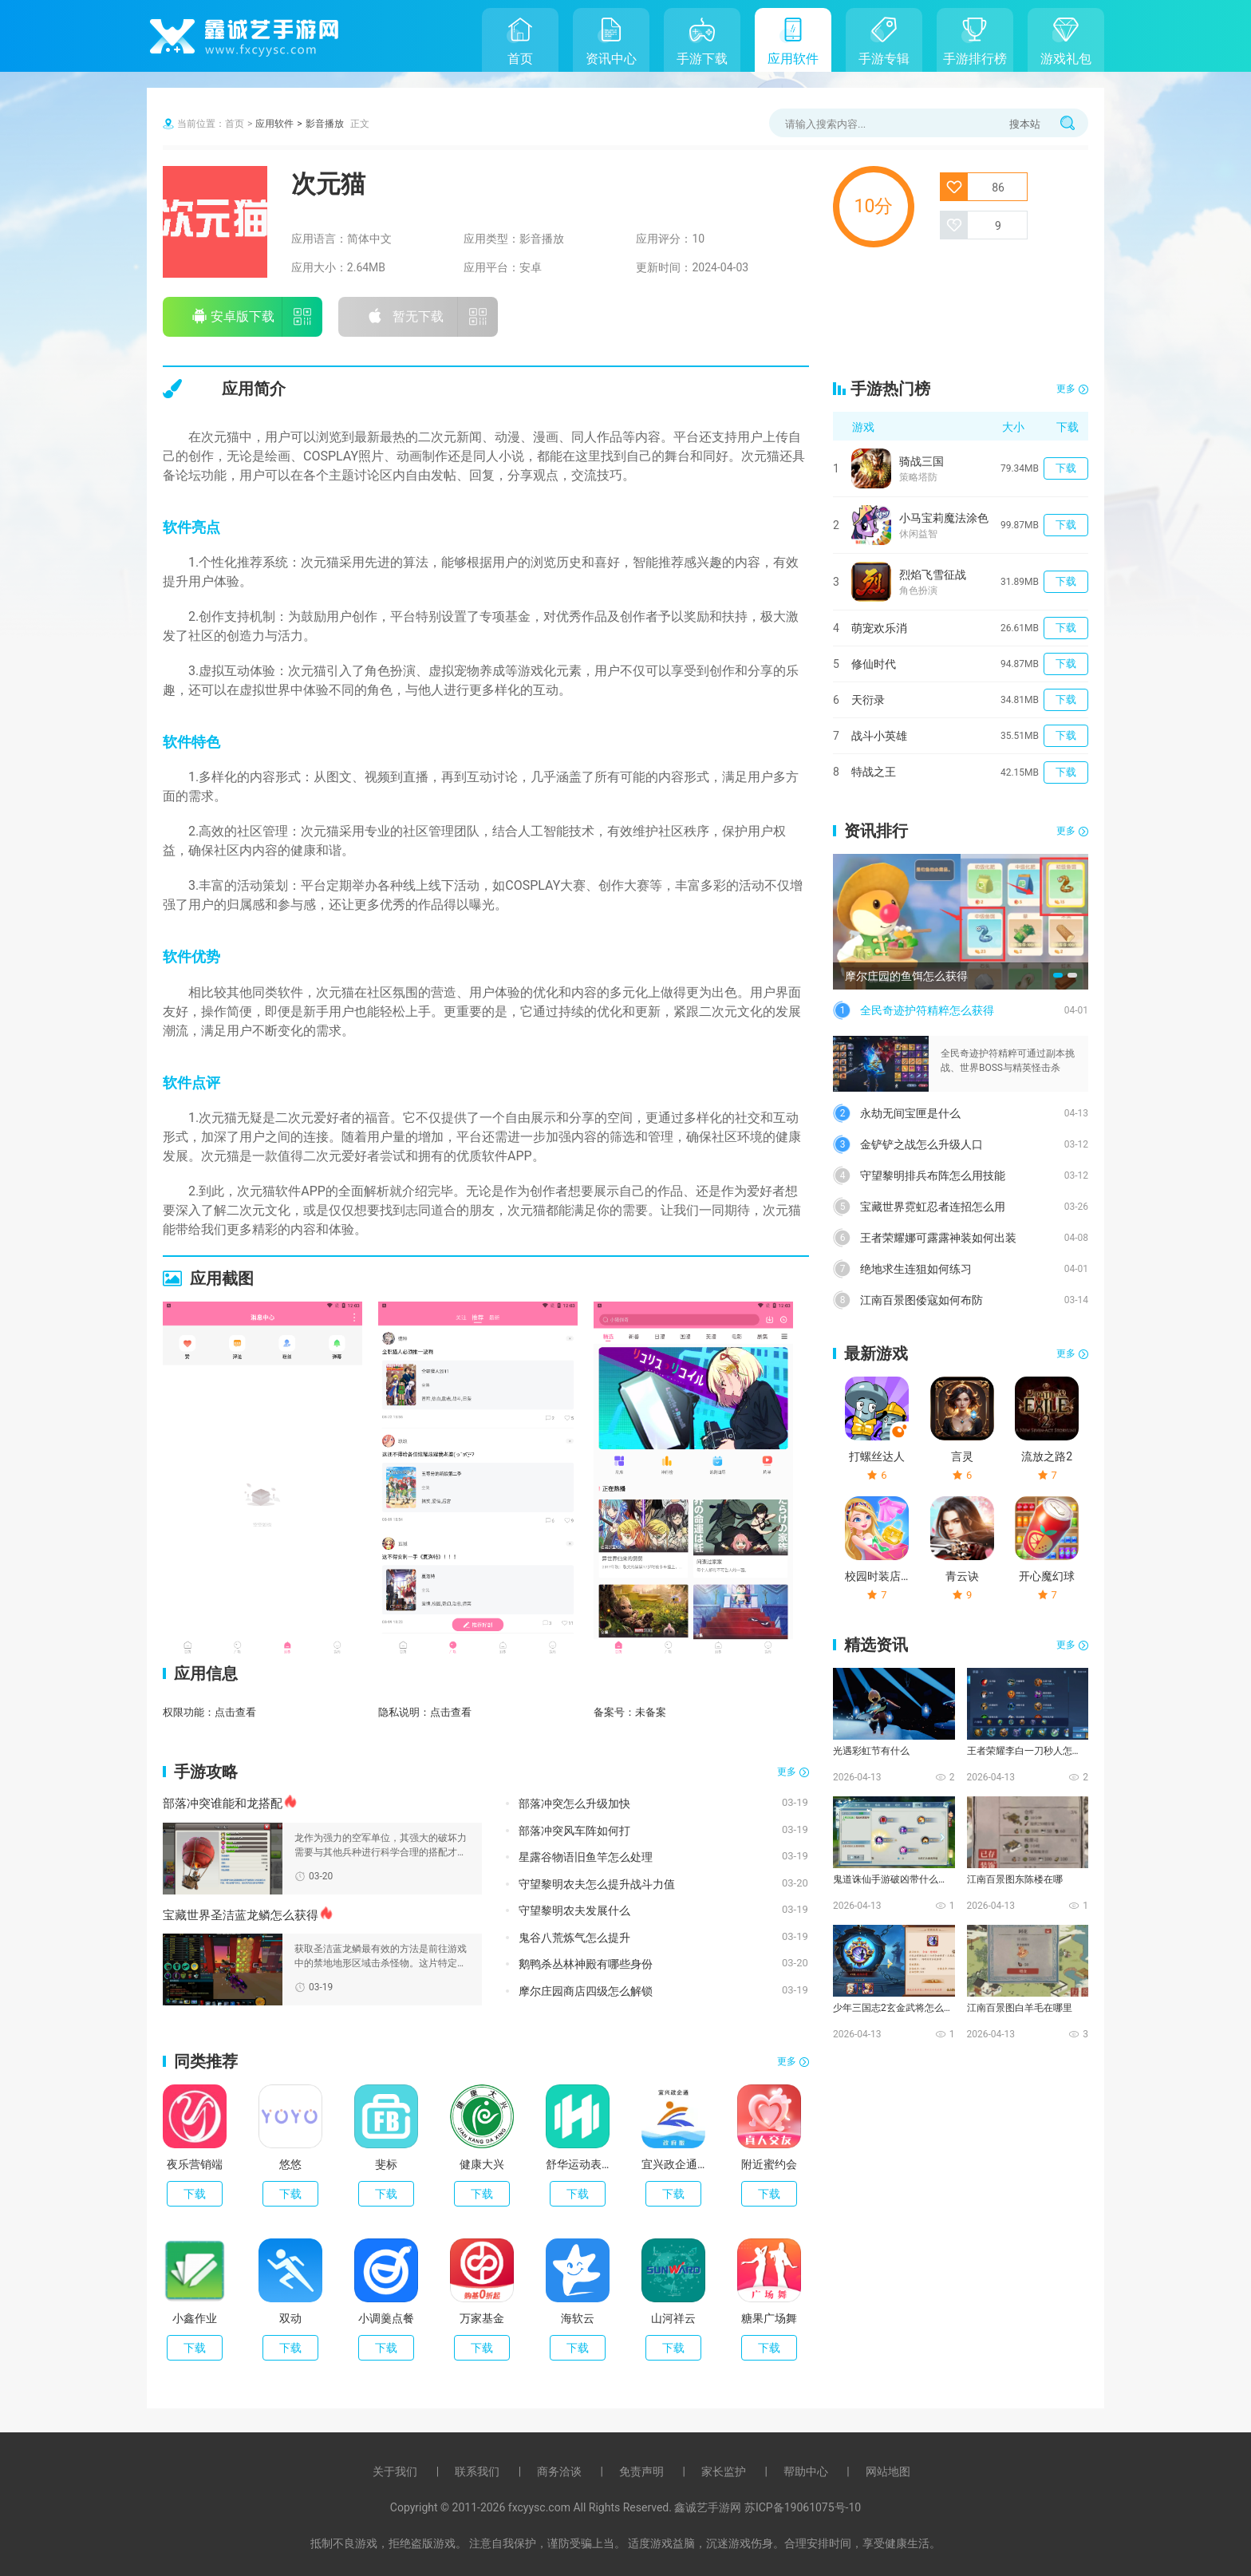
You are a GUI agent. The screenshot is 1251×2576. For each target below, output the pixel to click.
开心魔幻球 (1047, 1576)
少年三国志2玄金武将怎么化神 (893, 2007)
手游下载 (702, 58)
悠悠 (290, 2164)
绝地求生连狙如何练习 (916, 1268)
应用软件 (793, 58)
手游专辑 (884, 58)
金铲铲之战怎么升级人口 (921, 1144)
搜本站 (1024, 124)
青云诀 (962, 1576)
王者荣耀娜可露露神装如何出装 (938, 1237)
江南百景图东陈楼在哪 (1015, 1879)
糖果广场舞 (769, 2318)
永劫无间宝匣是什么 (910, 1113)
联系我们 (477, 2471)
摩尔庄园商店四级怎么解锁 (586, 1991)
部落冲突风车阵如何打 (574, 1830)
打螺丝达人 (877, 1456)
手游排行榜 (975, 58)
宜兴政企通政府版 (673, 2164)
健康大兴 (482, 2164)
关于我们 (395, 2471)
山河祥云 (673, 2318)
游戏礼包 (1065, 58)
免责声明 (641, 2471)
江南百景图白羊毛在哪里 (1019, 2007)
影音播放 (325, 123)
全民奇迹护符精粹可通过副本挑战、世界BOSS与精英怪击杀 (1008, 1060)
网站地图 (888, 2471)
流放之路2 (1046, 1456)
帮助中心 (805, 2471)
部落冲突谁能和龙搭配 (222, 1803)
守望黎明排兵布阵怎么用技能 (932, 1175)
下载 (195, 2193)
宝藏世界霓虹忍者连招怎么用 (932, 1206)
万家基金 (482, 2318)
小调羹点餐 (386, 2318)
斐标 (386, 2164)
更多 (786, 1771)
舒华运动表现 (578, 2164)
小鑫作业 (194, 2318)
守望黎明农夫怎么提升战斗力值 (597, 1884)
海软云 (577, 2318)
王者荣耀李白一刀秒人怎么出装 (1027, 1750)
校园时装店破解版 (877, 1576)
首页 (520, 58)
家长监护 (723, 2471)
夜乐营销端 (195, 2164)
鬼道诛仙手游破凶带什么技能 (893, 1879)
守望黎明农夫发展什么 (574, 1910)
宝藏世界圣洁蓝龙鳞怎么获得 (240, 1915)
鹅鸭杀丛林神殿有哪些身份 (586, 1964)
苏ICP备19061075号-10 (802, 2507)
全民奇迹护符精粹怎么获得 (927, 1010)
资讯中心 (611, 58)
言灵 (962, 1456)
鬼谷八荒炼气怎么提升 (574, 1937)
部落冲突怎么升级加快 (574, 1803)
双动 (290, 2318)
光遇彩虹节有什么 (871, 1750)
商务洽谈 (559, 2471)
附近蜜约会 (769, 2164)
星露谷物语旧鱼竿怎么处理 (586, 1857)
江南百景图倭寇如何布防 (921, 1300)
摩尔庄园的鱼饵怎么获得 (906, 976)
